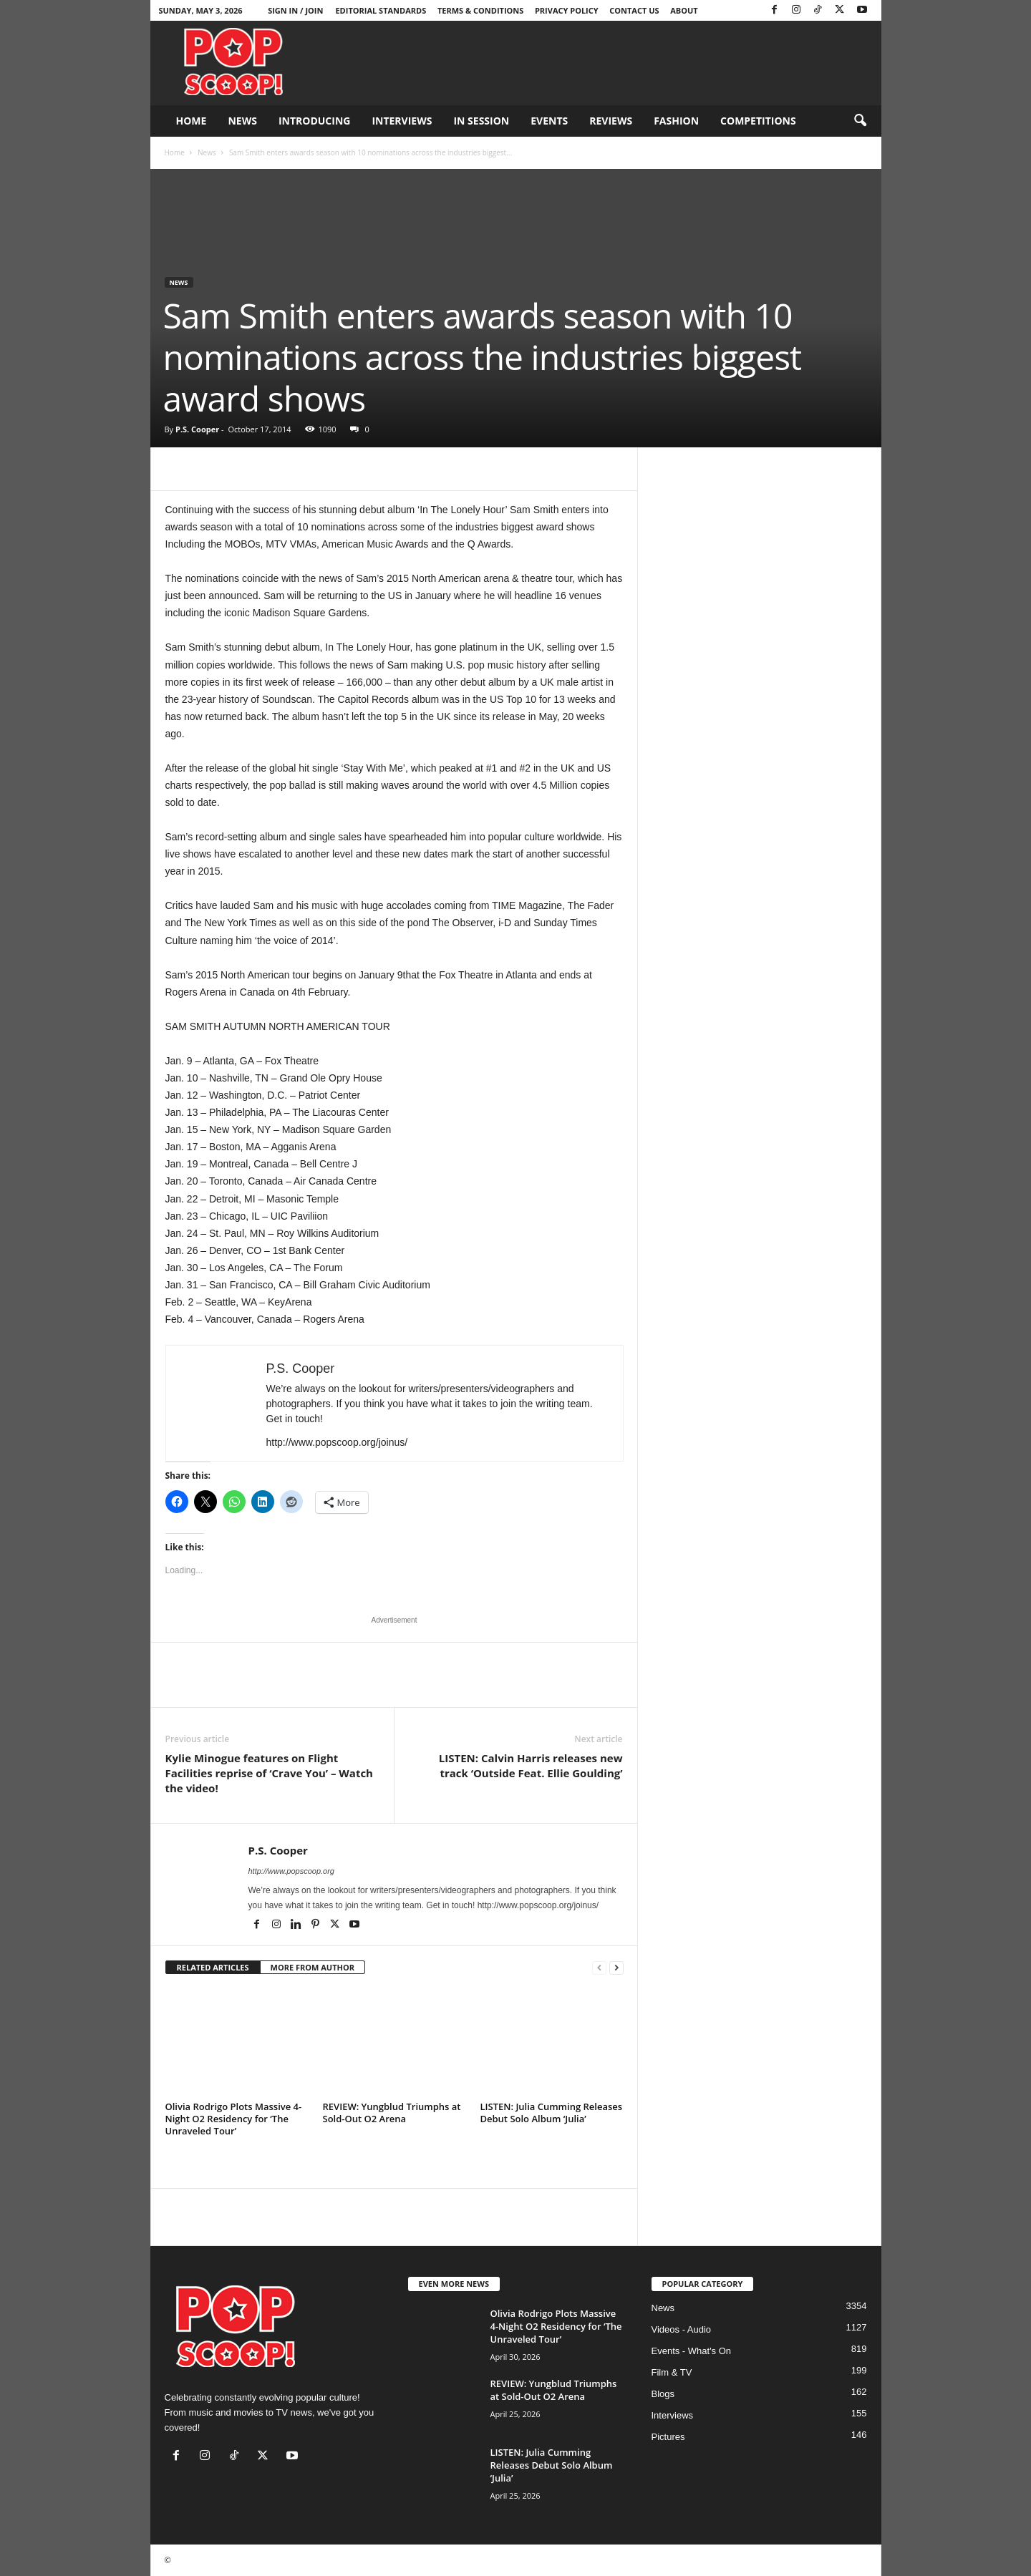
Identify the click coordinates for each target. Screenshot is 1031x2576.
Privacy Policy (567, 10)
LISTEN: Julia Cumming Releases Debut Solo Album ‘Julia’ (551, 2112)
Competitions (758, 120)
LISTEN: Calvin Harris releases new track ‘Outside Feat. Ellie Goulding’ (531, 1765)
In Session (481, 120)
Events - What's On (692, 2351)
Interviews (402, 120)
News (242, 120)
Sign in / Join (295, 10)
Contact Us (634, 10)
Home (191, 120)
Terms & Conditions (480, 10)
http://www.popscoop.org (291, 1871)
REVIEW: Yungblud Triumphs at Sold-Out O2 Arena (392, 2112)
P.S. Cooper (197, 429)
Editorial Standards (380, 10)
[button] (860, 121)
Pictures (668, 2436)
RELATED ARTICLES (213, 1967)
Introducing (315, 120)
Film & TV (672, 2372)
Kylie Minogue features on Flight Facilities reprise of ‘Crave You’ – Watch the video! (269, 1773)
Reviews (610, 120)
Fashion (676, 120)
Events (549, 120)
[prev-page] (599, 1967)
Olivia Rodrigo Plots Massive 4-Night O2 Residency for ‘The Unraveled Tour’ (233, 2118)
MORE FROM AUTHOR (312, 1967)
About (683, 10)
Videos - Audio (682, 2329)
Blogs (663, 2393)
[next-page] (616, 1967)
